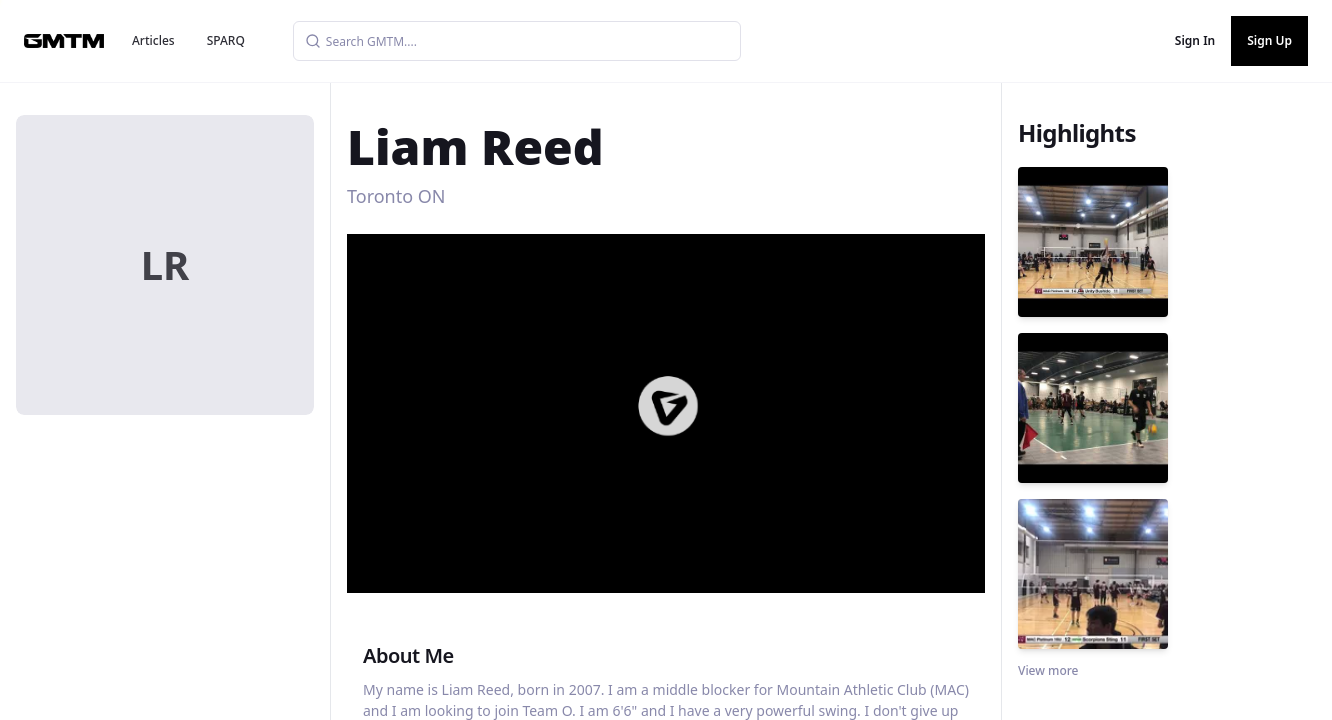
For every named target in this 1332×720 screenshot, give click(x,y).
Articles (153, 40)
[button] (667, 406)
